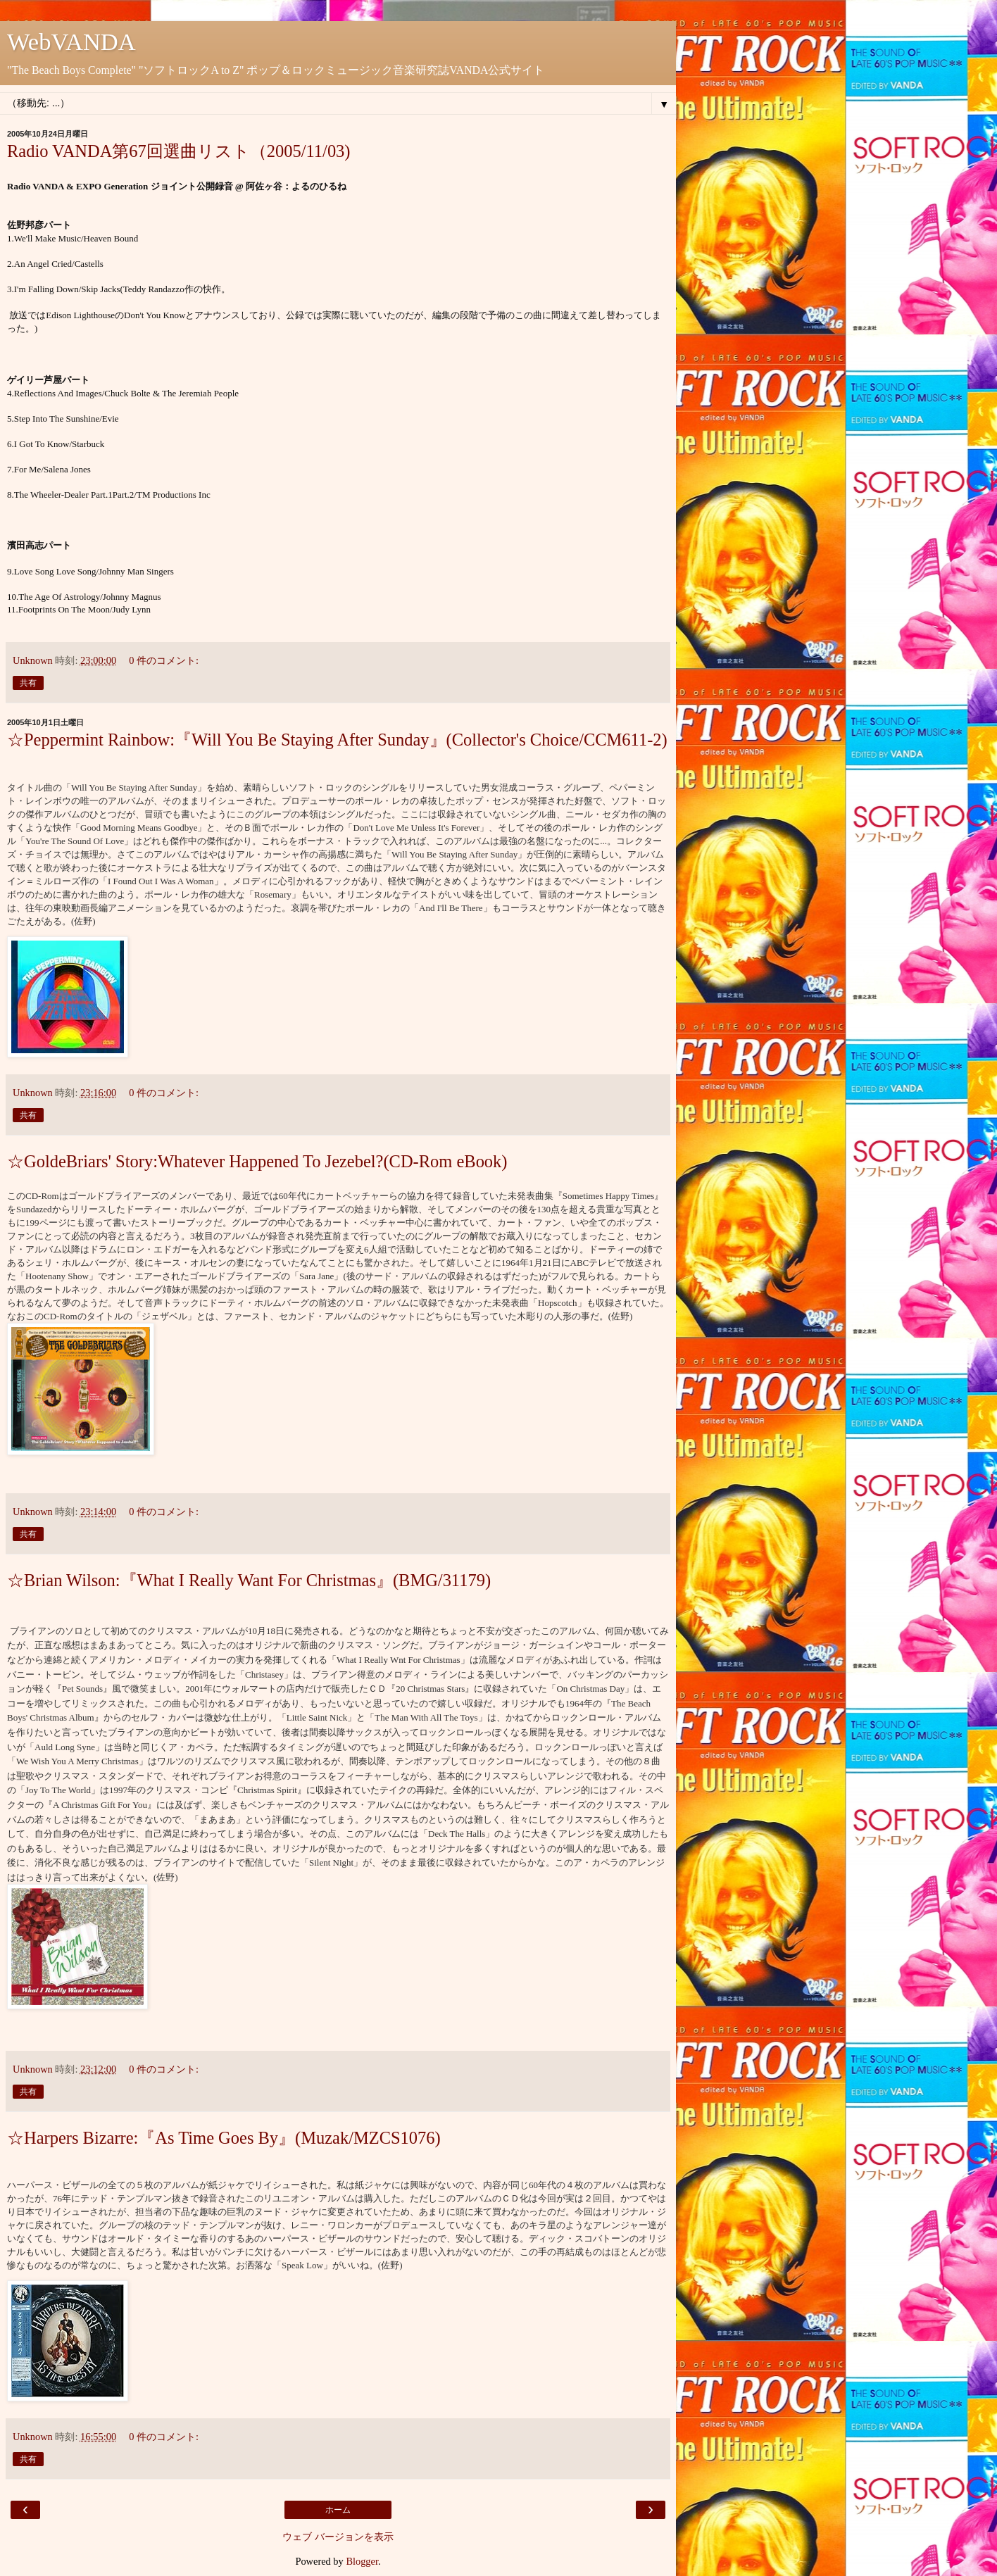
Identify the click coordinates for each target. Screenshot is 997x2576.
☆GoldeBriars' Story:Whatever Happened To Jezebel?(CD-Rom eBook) (257, 1161)
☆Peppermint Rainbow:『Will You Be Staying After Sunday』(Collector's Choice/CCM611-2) (337, 739)
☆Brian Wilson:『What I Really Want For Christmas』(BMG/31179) (249, 1580)
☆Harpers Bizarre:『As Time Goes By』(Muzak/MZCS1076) (224, 2137)
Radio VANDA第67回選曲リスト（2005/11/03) (179, 151)
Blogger (362, 2561)
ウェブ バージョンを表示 (338, 2536)
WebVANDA (71, 41)
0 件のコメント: (164, 660)
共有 (28, 683)
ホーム (338, 2510)
